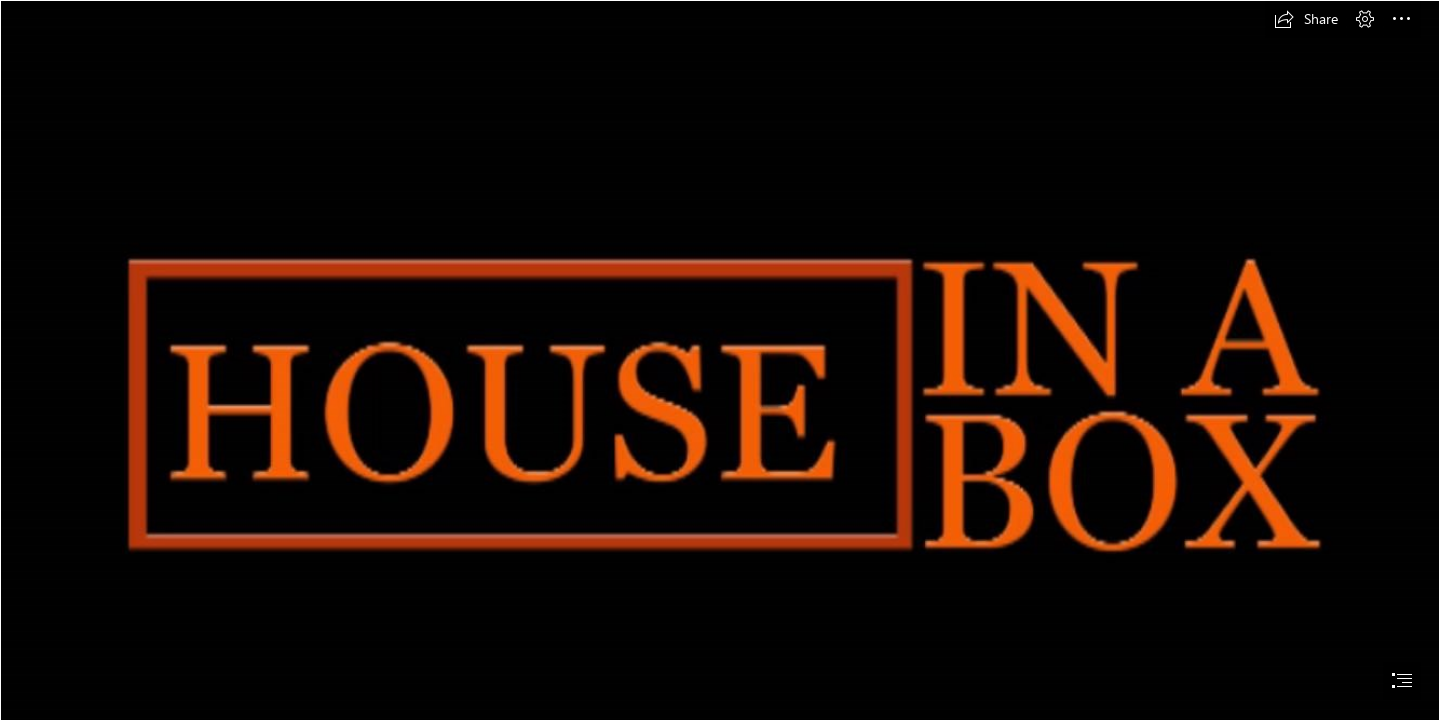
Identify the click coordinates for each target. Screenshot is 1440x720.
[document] (720, 360)
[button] (1306, 19)
